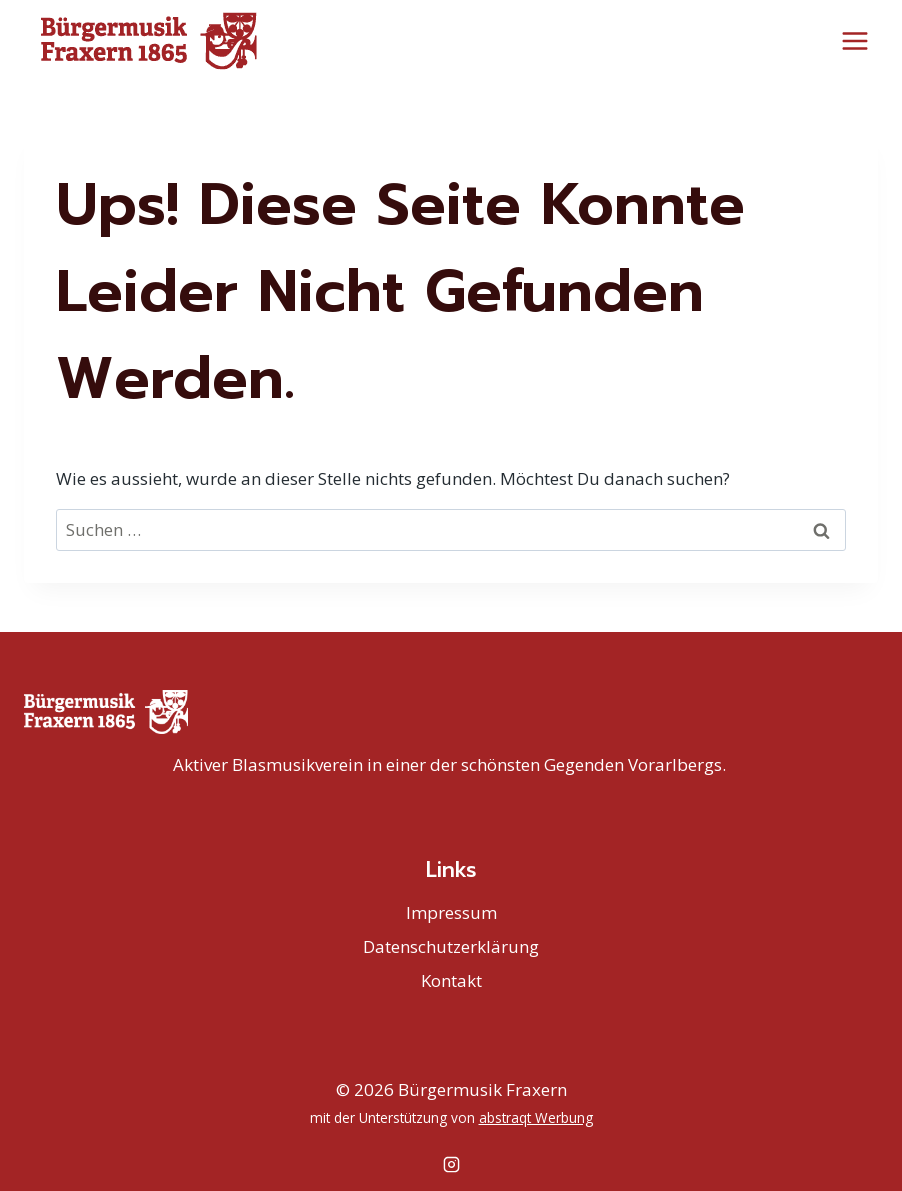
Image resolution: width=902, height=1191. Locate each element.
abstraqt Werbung (536, 1117)
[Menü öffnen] (854, 40)
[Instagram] (451, 1164)
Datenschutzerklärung (451, 946)
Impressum (451, 912)
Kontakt (451, 980)
